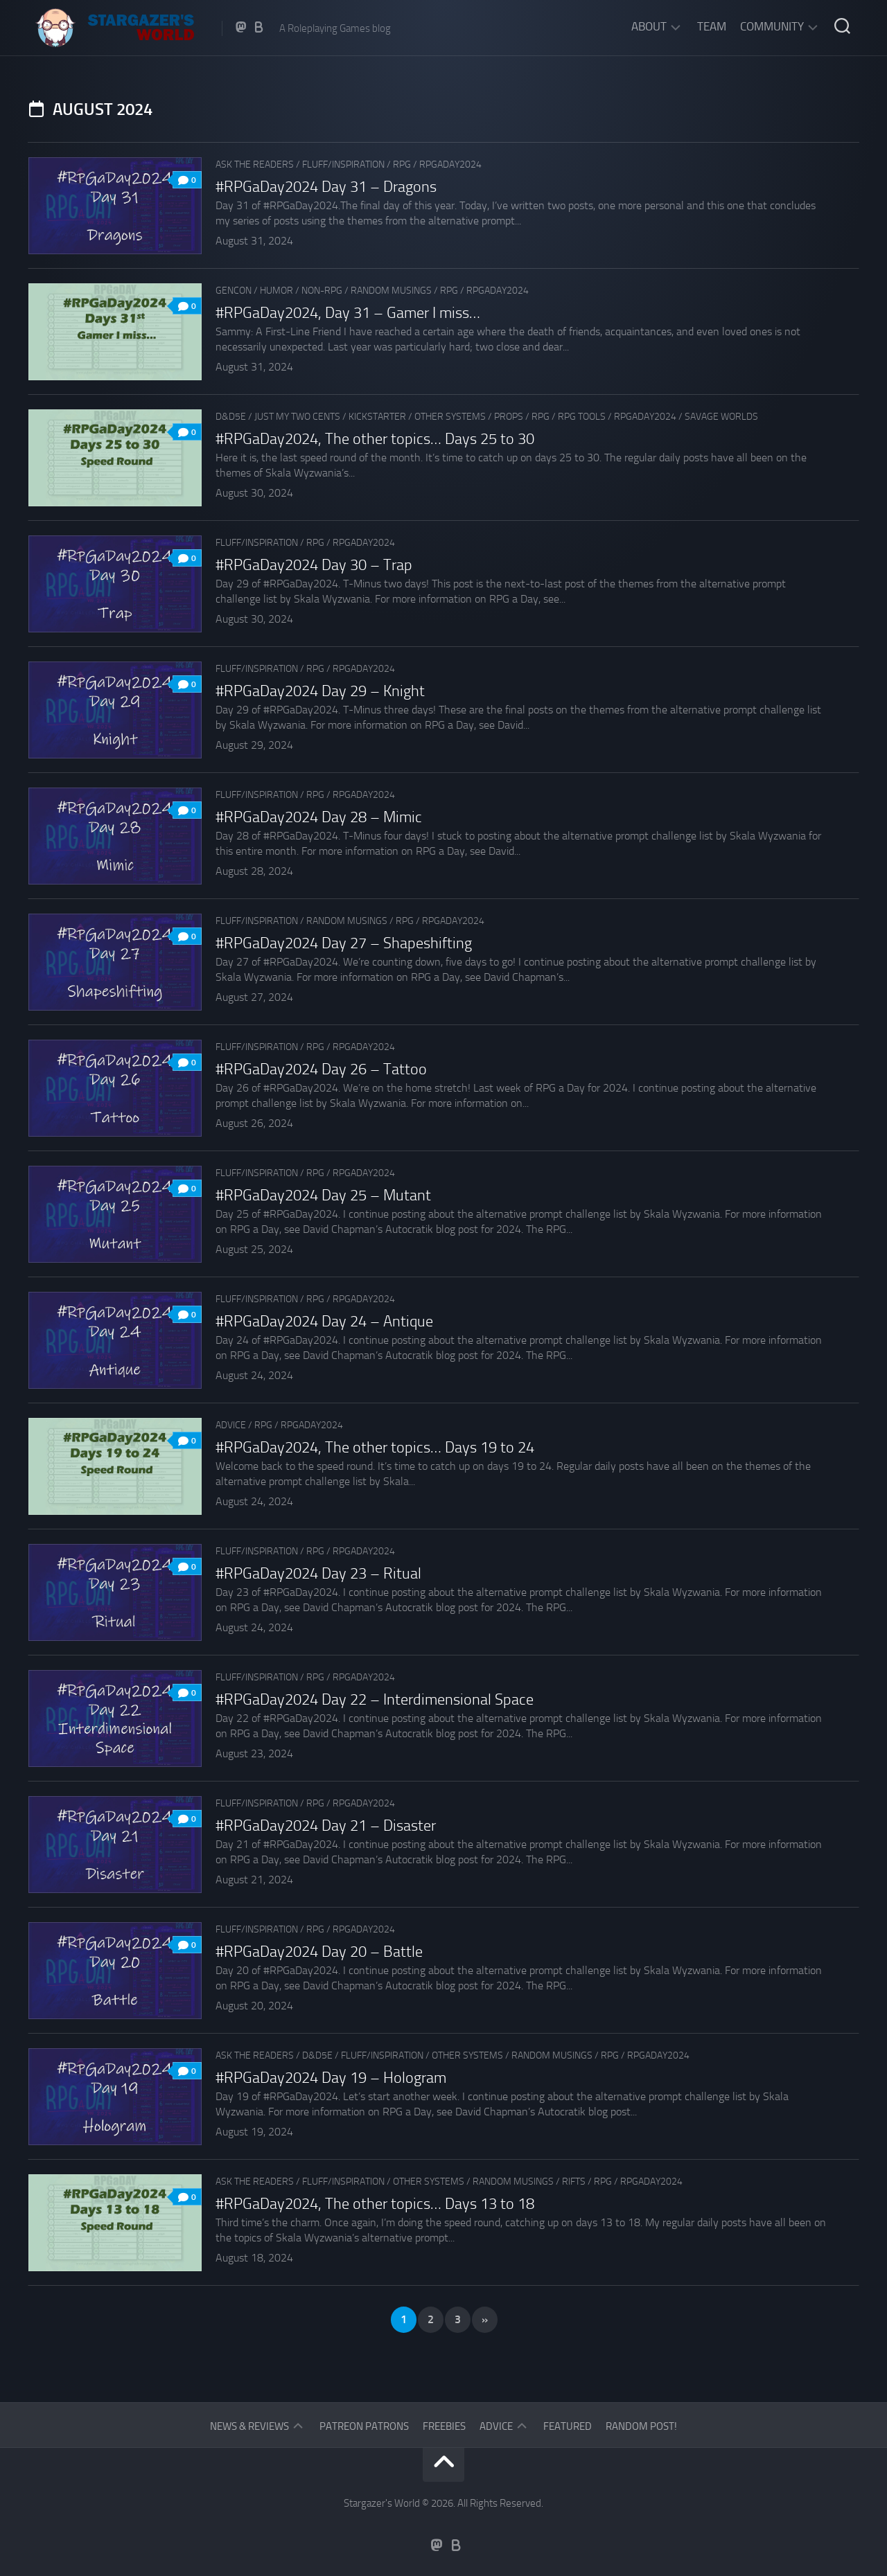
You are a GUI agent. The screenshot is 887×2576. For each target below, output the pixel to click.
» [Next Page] (485, 2319)
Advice (231, 1425)
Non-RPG (321, 290)
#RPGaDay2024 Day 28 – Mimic (319, 817)
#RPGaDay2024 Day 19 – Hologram (331, 2078)
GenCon (234, 290)
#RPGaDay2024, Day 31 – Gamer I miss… (348, 313)
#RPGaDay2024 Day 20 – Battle (319, 1952)
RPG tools (582, 417)
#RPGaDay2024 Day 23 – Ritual (318, 1574)
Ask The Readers (255, 164)
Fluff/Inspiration (343, 164)
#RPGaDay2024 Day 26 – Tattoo (321, 1069)
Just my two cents (297, 417)
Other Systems (450, 417)
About (649, 26)
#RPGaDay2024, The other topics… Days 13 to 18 (375, 2204)
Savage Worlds (721, 417)
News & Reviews (249, 2426)
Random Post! (641, 2426)
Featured (567, 2426)
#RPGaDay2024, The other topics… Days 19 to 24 (375, 1448)
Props (508, 417)
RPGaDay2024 (450, 164)
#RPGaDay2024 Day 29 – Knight (320, 691)
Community (772, 26)
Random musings (391, 290)
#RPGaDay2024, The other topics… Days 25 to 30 (375, 439)
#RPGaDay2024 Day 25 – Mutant (323, 1196)
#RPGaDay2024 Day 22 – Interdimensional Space (375, 1700)
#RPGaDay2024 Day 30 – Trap (314, 565)
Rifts (574, 2181)
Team (711, 26)
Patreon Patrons (364, 2426)
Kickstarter (377, 417)
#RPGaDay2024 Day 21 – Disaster (326, 1826)
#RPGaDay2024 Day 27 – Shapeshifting (344, 943)
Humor (276, 290)
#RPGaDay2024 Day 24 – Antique (324, 1322)
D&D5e (231, 417)
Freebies (444, 2426)
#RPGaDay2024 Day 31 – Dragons (326, 187)
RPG (402, 164)
